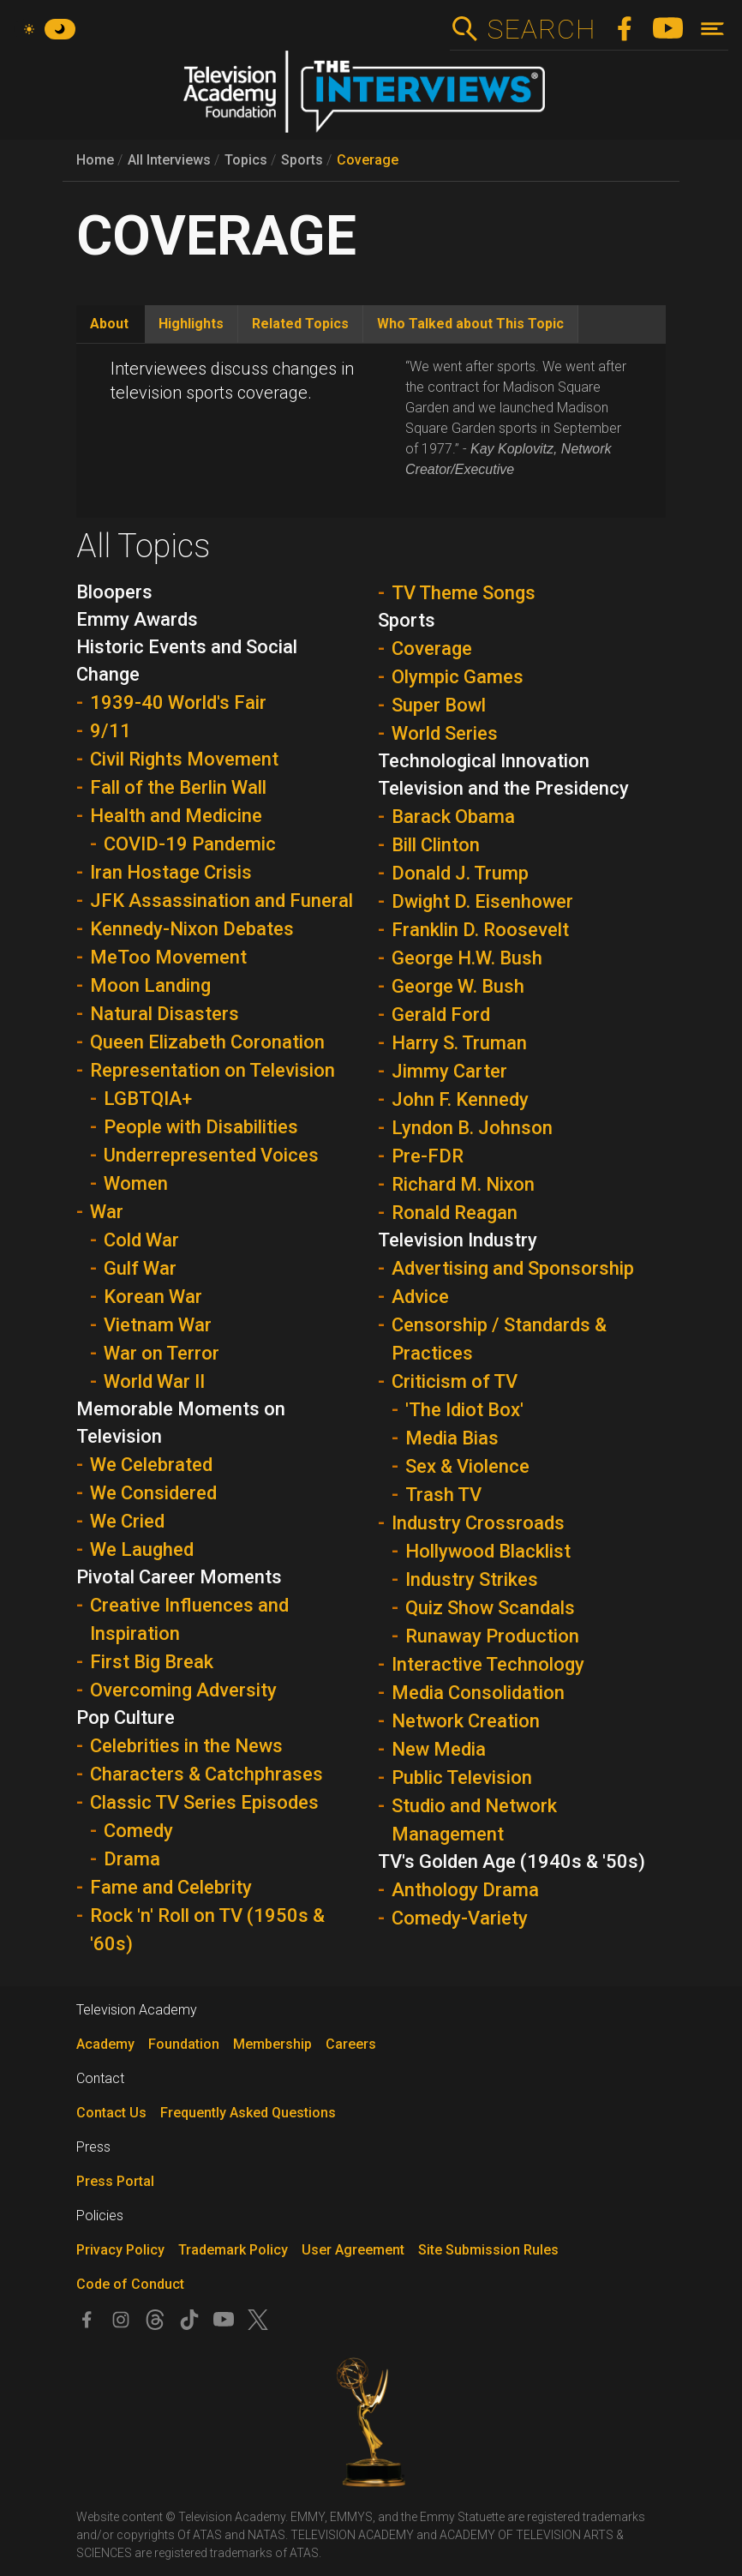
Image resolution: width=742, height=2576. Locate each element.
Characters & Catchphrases (206, 1774)
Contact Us (111, 2113)
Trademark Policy (233, 2250)
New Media (439, 1749)
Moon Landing (150, 985)
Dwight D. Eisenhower (482, 901)
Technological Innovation (483, 761)
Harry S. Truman (459, 1043)
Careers (351, 2044)
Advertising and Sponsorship (513, 1268)
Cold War (141, 1240)
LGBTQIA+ (148, 1098)
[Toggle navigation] (712, 29)
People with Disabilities (201, 1127)
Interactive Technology (488, 1664)
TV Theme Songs (464, 592)
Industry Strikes (471, 1579)
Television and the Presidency (503, 788)
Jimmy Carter (449, 1071)
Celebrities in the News (186, 1745)
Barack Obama (453, 816)
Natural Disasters (164, 1013)
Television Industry (457, 1240)
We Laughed (142, 1549)
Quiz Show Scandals (490, 1607)
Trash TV (443, 1494)
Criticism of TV (455, 1381)
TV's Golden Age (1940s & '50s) (511, 1861)
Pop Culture (125, 1717)
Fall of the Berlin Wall (178, 787)
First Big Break (151, 1661)
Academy (105, 2044)
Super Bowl (439, 705)
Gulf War (140, 1268)
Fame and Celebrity (171, 1887)
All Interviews (169, 160)
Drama (132, 1859)
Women (136, 1183)
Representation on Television (212, 1070)
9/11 (110, 731)
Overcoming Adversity (183, 1690)
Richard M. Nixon (463, 1184)
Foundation (183, 2044)
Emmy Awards (137, 619)
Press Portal (115, 2181)
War (106, 1211)
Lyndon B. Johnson (472, 1127)
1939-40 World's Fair (178, 702)
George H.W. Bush (467, 958)
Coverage (367, 160)
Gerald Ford (441, 1014)
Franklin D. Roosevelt (480, 929)
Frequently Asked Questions (248, 2113)
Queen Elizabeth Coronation (207, 1042)
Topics (245, 160)
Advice (420, 1296)
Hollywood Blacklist (488, 1551)
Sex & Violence (467, 1466)
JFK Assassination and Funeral (221, 900)
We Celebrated (151, 1464)
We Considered (153, 1493)
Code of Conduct (130, 2284)
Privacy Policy (120, 2250)
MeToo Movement (168, 957)
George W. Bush (458, 986)
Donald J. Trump (460, 873)
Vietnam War (158, 1325)
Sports (302, 160)
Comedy (138, 1830)
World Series (445, 733)
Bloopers (114, 592)
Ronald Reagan (455, 1212)
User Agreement (353, 2250)
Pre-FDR (428, 1156)
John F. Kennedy (460, 1099)
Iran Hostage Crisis (171, 872)
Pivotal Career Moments (179, 1577)
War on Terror (161, 1353)
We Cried (127, 1521)
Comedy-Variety (460, 1918)
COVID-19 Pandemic (190, 844)
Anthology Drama (465, 1889)
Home (95, 160)
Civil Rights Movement (184, 759)
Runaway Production (492, 1636)
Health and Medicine (176, 815)
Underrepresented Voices (211, 1155)
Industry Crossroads (478, 1523)
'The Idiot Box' (464, 1409)
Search (541, 29)
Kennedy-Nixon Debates (192, 929)
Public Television (462, 1777)
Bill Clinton (436, 845)
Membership (272, 2044)
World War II (154, 1381)
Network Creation (466, 1721)
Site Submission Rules (488, 2250)
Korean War (153, 1296)
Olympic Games (458, 677)
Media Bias (452, 1438)
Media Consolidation (478, 1692)
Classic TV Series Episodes (204, 1802)
